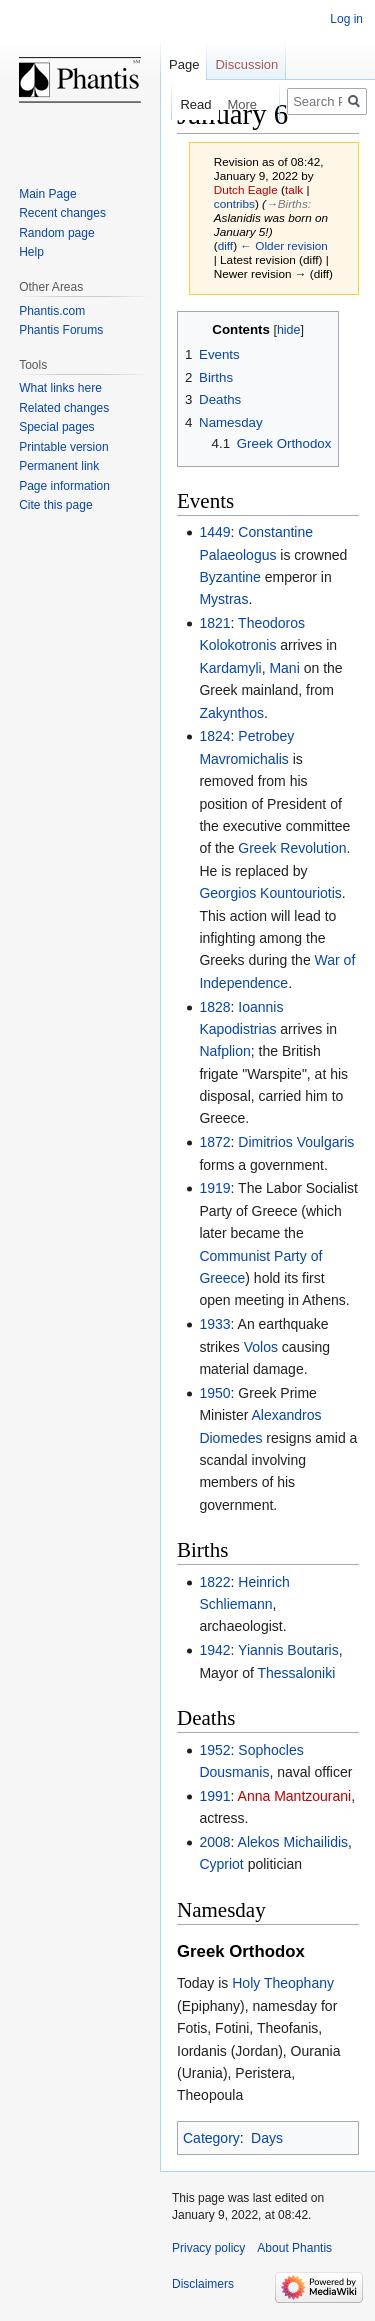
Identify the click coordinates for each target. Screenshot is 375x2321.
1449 (214, 532)
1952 (214, 1750)
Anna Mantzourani (295, 1796)
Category (211, 2138)
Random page (56, 233)
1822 (214, 1582)
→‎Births (287, 203)
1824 (214, 736)
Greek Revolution (292, 848)
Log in (346, 19)
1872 (214, 1142)
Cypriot (221, 1864)
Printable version (63, 447)
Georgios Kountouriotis (270, 893)
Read (168, 104)
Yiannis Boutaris (288, 1650)
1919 (214, 1188)
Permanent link (59, 466)
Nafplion (224, 1051)
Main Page (47, 194)
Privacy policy (208, 2248)
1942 (214, 1650)
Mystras (223, 599)
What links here (60, 388)
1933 (214, 1324)
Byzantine (229, 577)
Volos (261, 1347)
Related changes (64, 408)
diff (225, 245)
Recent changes (62, 213)
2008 (214, 1842)
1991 (214, 1796)
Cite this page (55, 505)
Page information (64, 486)
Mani (284, 668)
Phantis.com (52, 311)
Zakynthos (231, 713)
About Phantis (294, 2248)
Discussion (246, 64)
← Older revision (284, 245)
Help (31, 252)
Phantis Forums (61, 330)
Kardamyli (230, 668)
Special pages (56, 427)
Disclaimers (203, 2284)
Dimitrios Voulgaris (296, 1142)
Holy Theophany (283, 1983)
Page (184, 64)
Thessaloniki (297, 1673)
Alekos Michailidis (293, 1842)
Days (267, 2138)
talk (294, 189)
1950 (214, 1393)
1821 (214, 623)
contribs (234, 203)
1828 (214, 1007)
